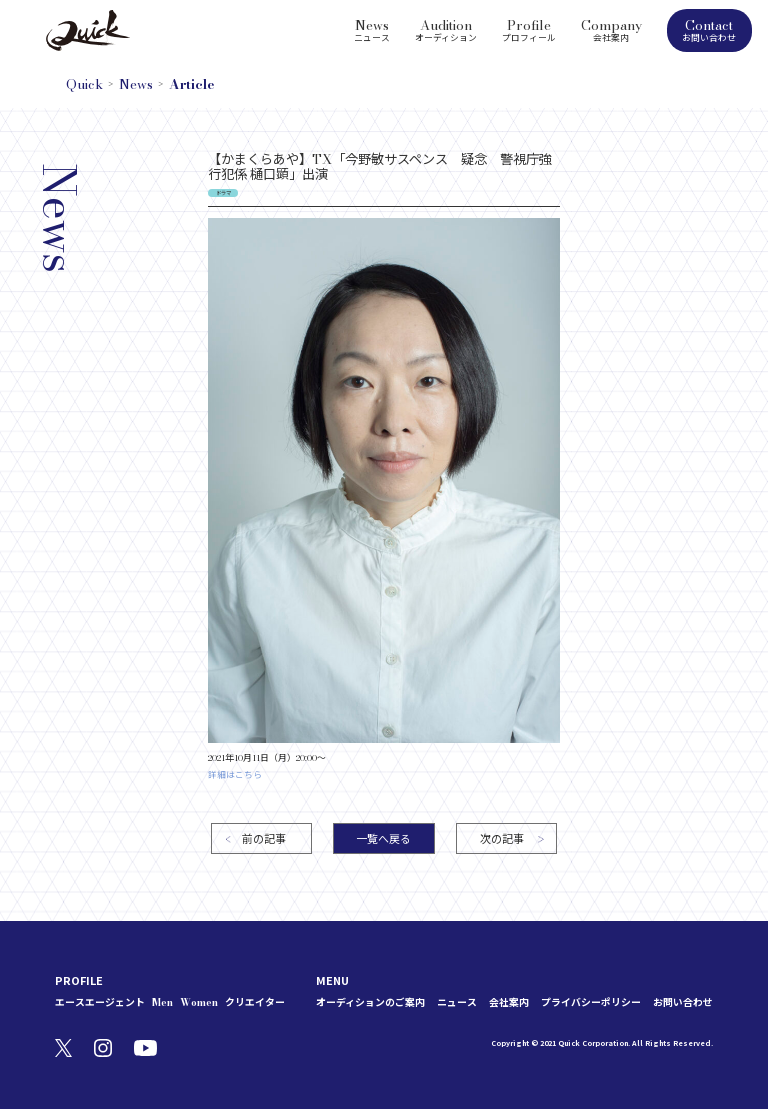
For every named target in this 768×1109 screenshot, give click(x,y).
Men (162, 1002)
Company (611, 29)
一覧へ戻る (383, 839)
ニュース (457, 1002)
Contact (709, 30)
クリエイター (255, 1002)
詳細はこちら (235, 775)
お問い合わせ (683, 1002)
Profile (529, 29)
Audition (446, 29)
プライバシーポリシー (591, 1002)
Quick (84, 84)
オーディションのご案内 (370, 1002)
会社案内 (509, 1002)
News (372, 29)
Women (199, 1002)
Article (191, 84)
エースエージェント (100, 1002)
